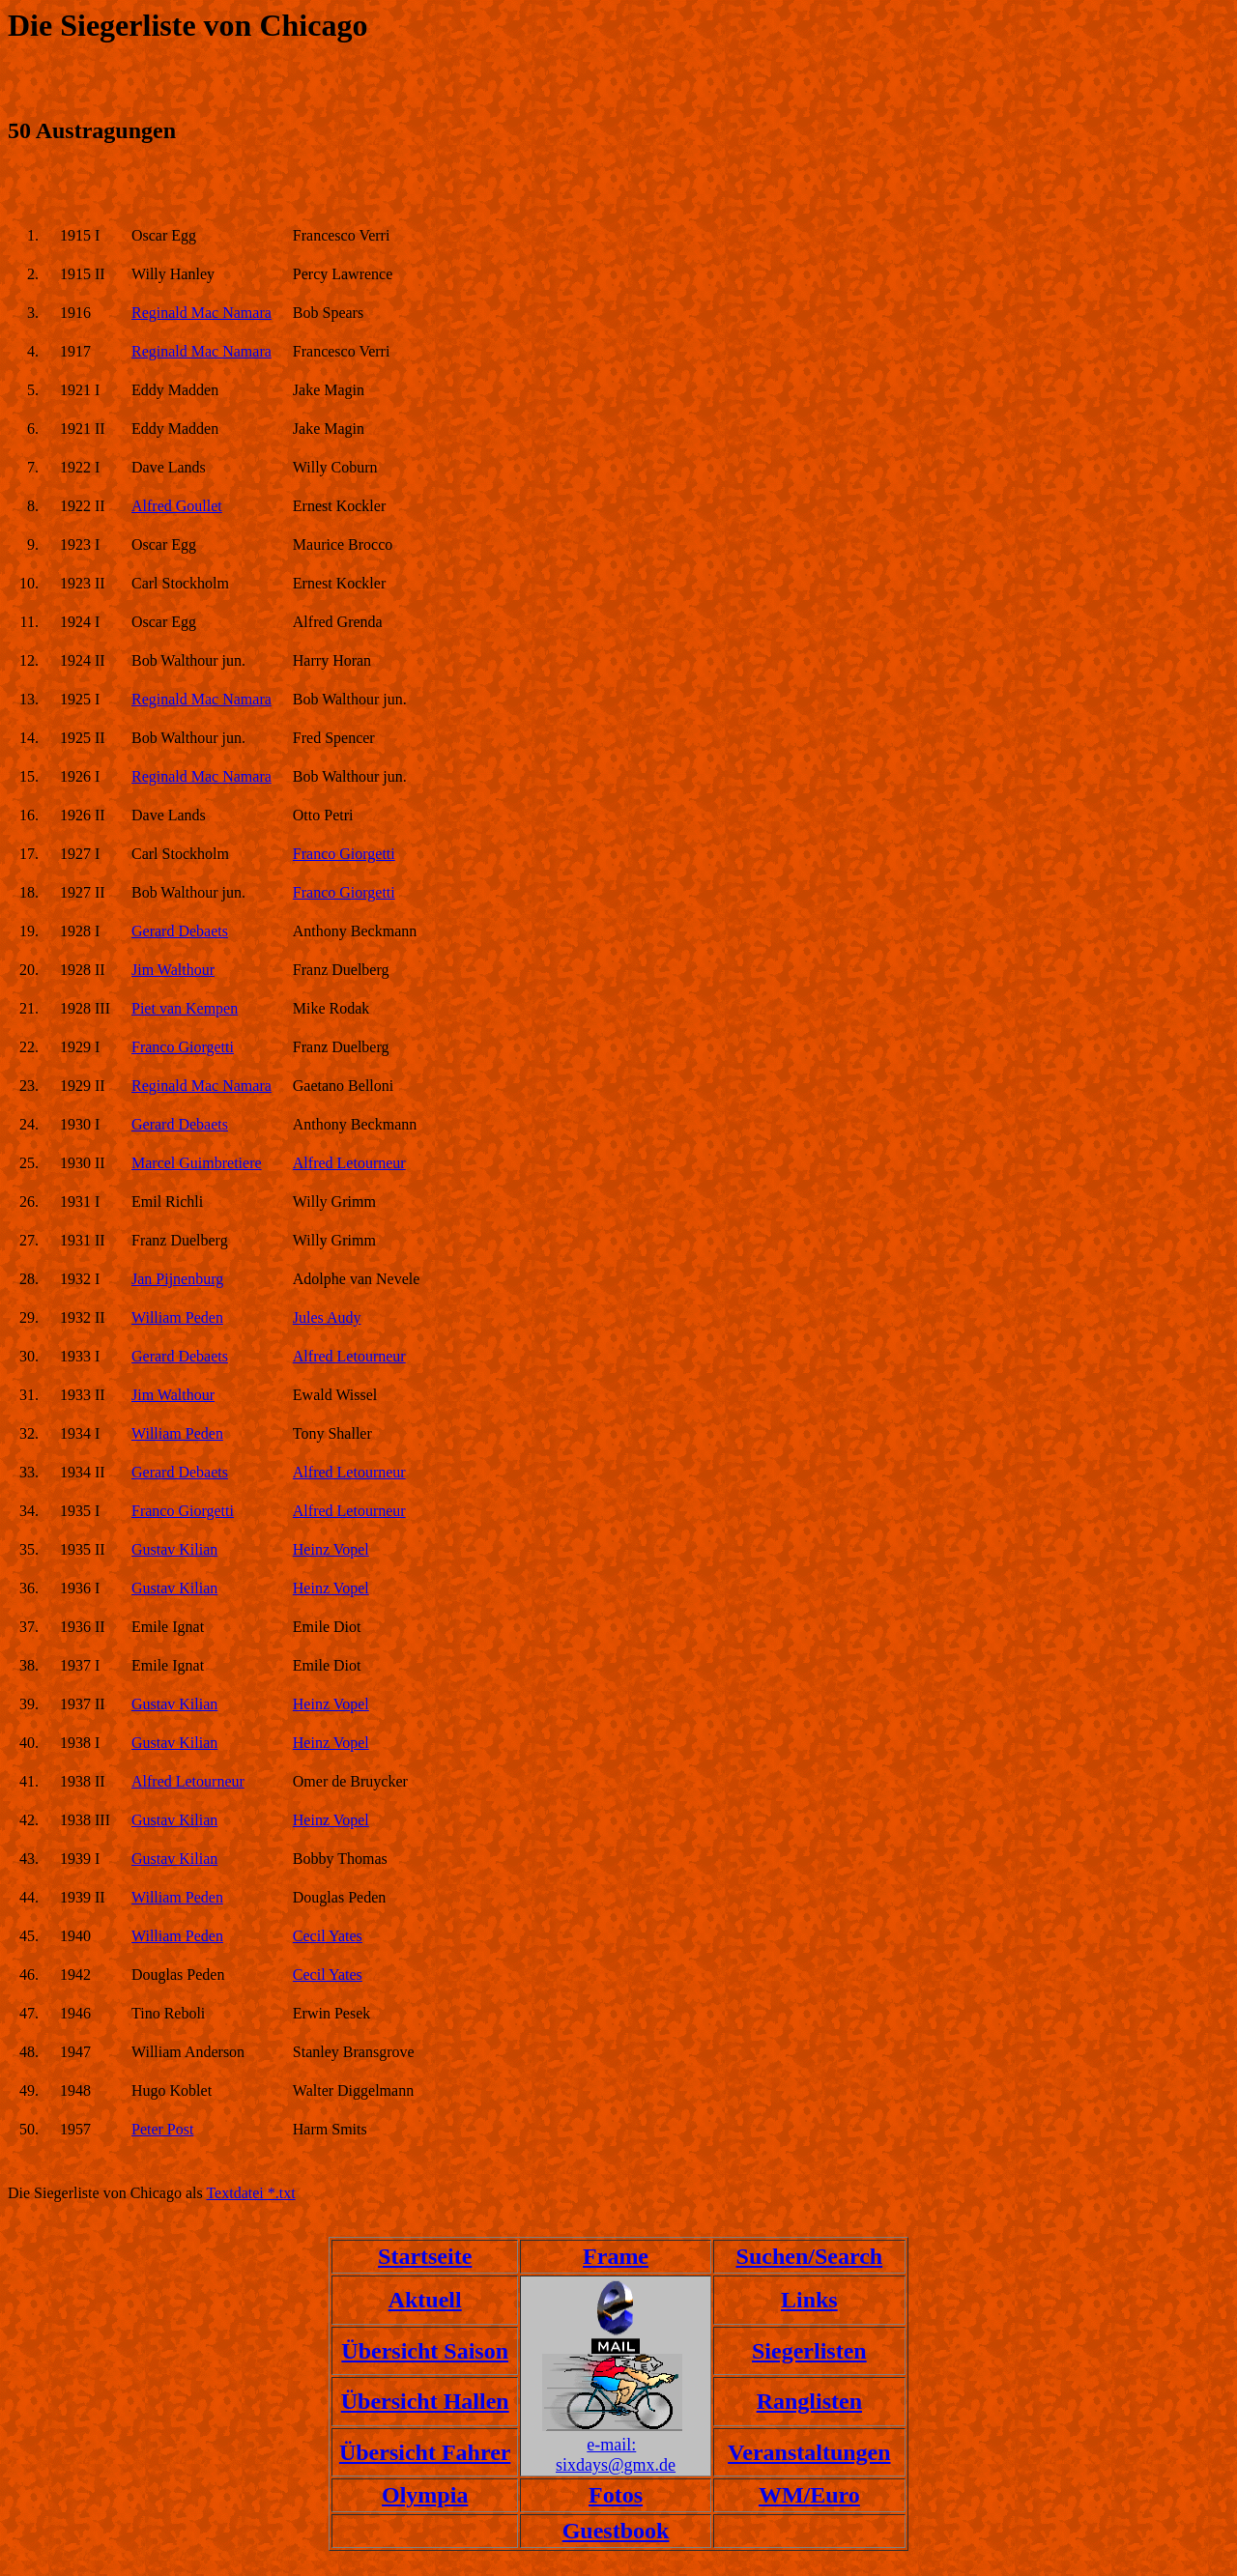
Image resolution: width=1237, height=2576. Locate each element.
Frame (615, 2256)
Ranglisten (809, 2401)
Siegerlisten (809, 2350)
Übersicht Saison (424, 2350)
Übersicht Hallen (425, 2401)
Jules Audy (327, 1317)
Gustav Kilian (174, 1549)
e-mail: (611, 2444)
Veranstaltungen (809, 2452)
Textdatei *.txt (250, 2193)
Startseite (425, 2256)
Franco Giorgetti (344, 853)
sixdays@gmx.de (616, 2465)
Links (809, 2299)
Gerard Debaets (179, 931)
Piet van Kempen (184, 1008)
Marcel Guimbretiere (196, 1163)
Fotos (616, 2494)
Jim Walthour (173, 969)
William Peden (177, 1317)
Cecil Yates (327, 1936)
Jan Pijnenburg (177, 1279)
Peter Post (162, 2129)
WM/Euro (809, 2494)
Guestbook (616, 2530)
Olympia (425, 2494)
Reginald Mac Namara (201, 312)
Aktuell (425, 2299)
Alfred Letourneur (349, 1163)
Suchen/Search (809, 2256)
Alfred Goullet (176, 506)
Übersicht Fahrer (425, 2452)
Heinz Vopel (331, 1549)
